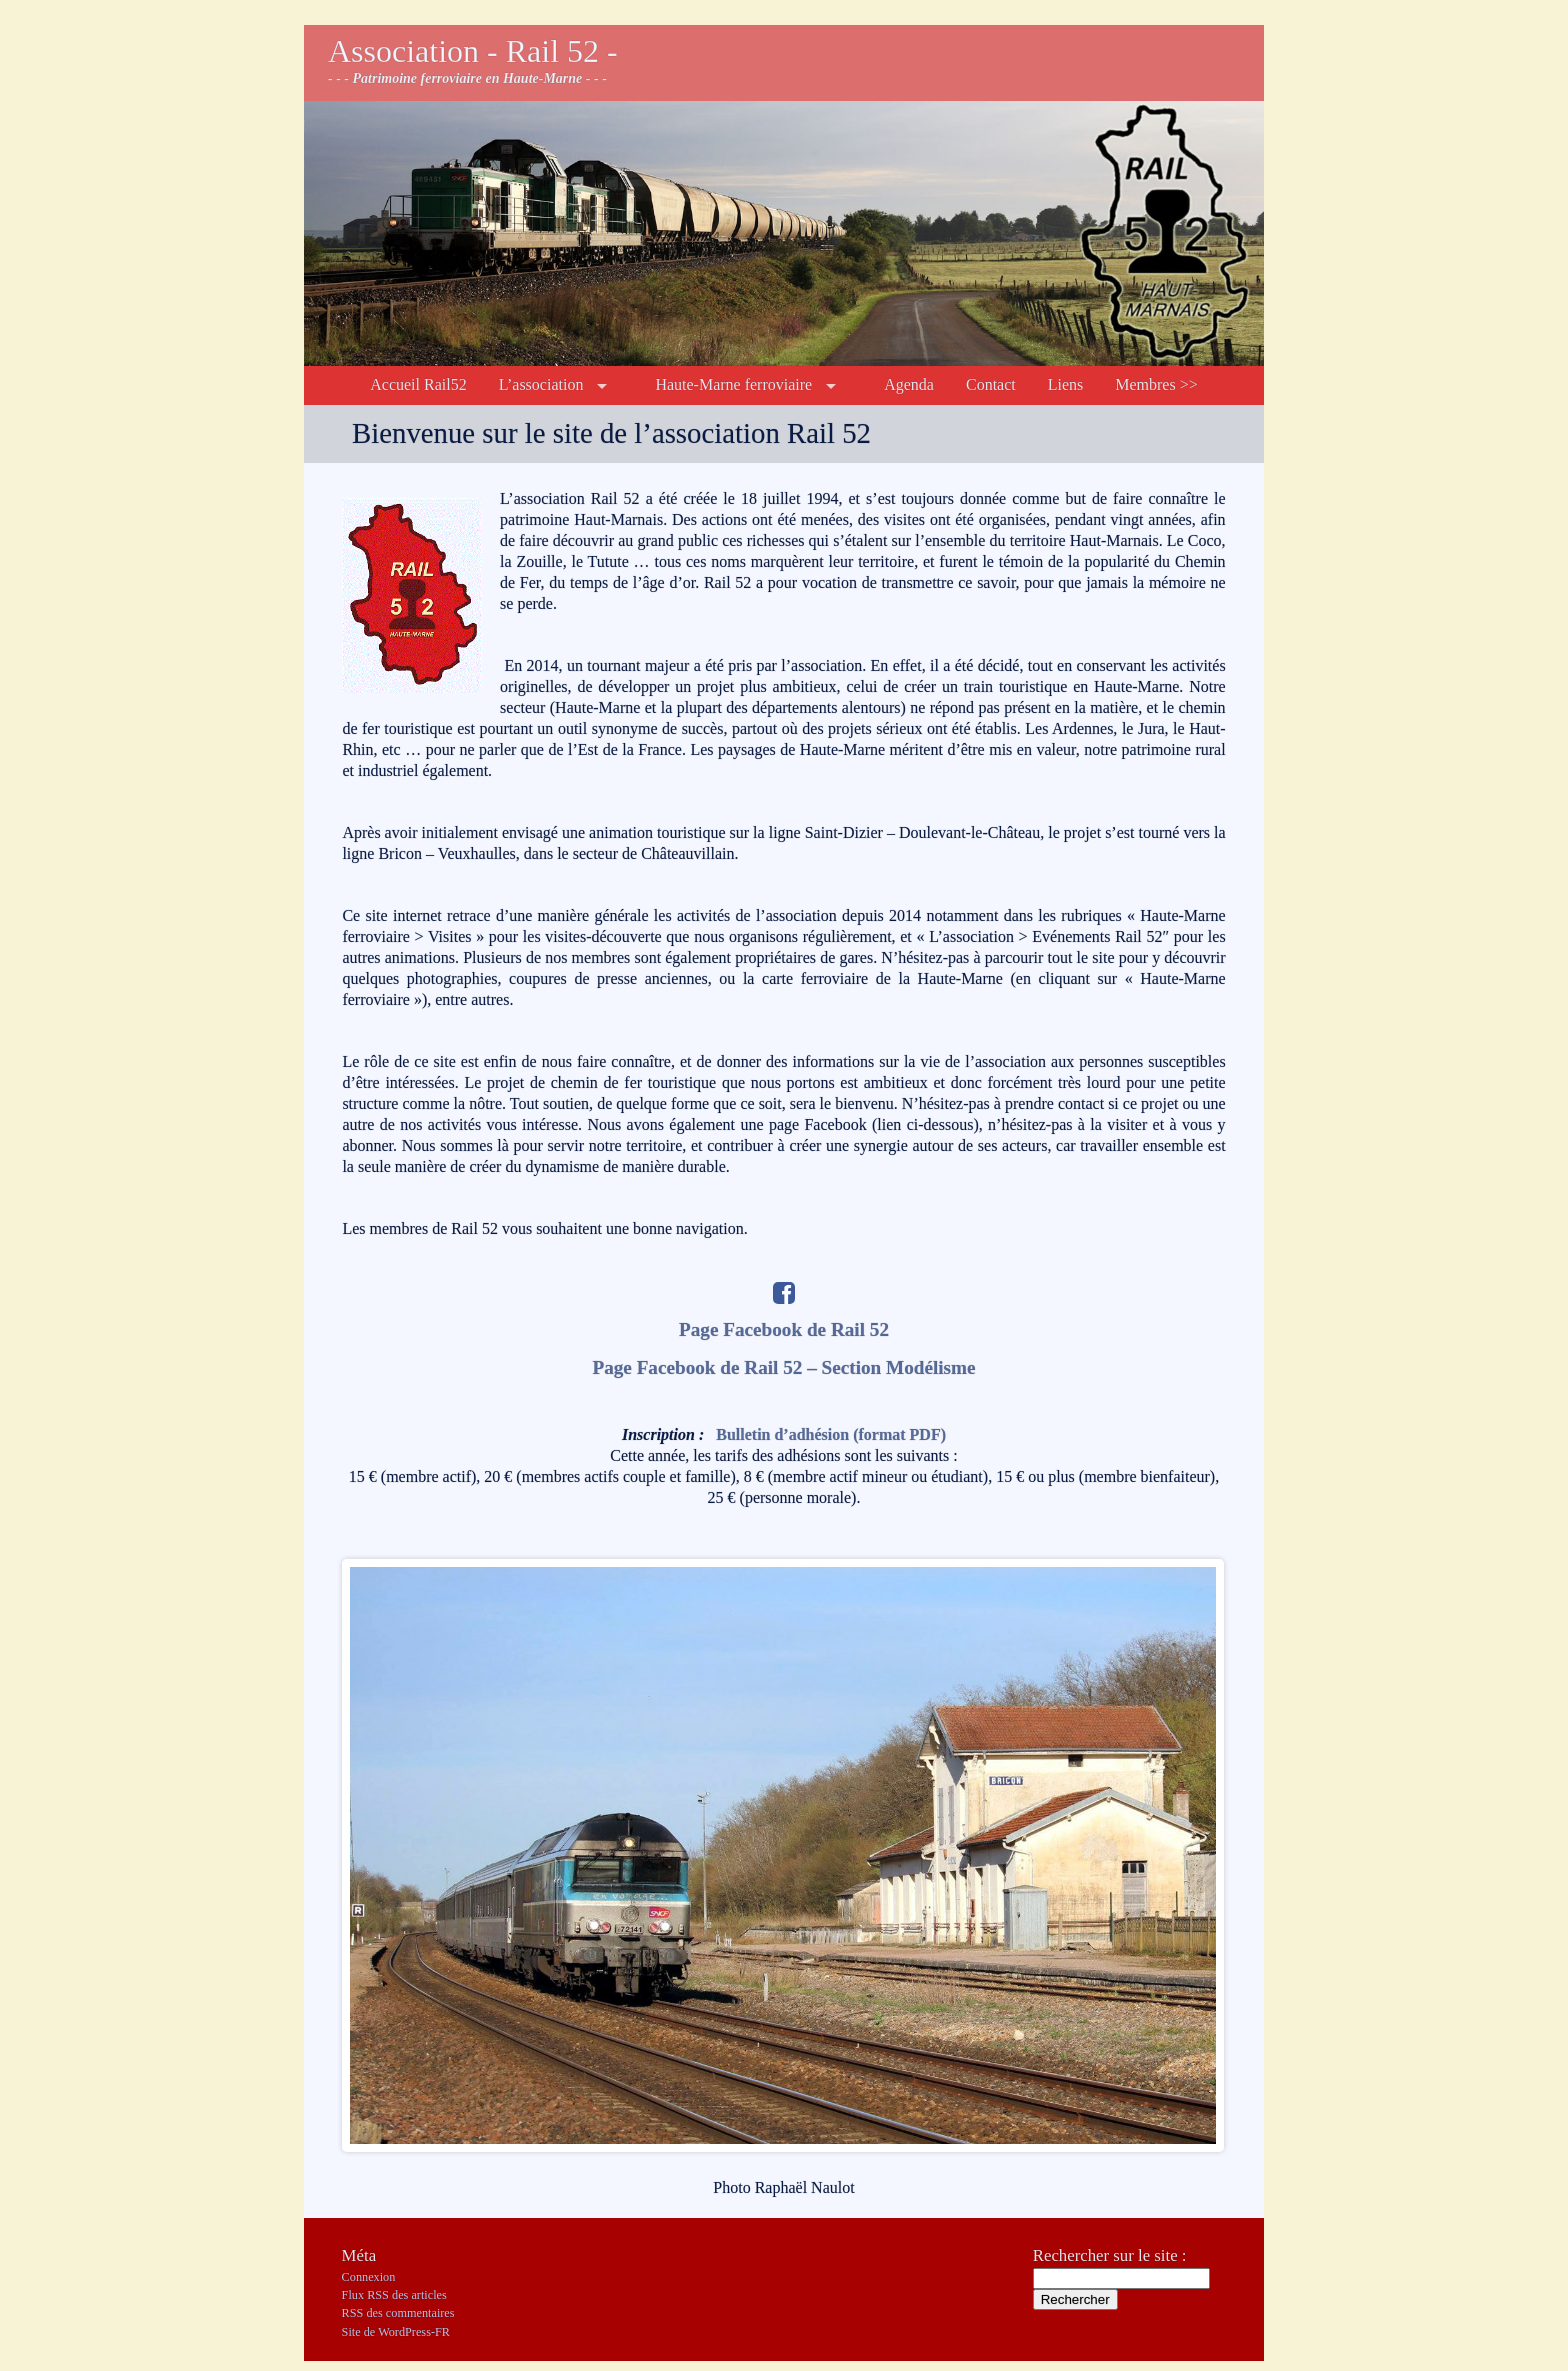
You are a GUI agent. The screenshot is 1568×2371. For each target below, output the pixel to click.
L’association (541, 384)
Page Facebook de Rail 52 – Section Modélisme (783, 1367)
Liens (1066, 384)
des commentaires (398, 2313)
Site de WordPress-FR (396, 2332)
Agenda (909, 384)
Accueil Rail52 (418, 384)
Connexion (369, 2277)
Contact (991, 384)
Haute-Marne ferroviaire (733, 384)
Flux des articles (394, 2295)
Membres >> (1156, 384)
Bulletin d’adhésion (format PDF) (831, 1434)
